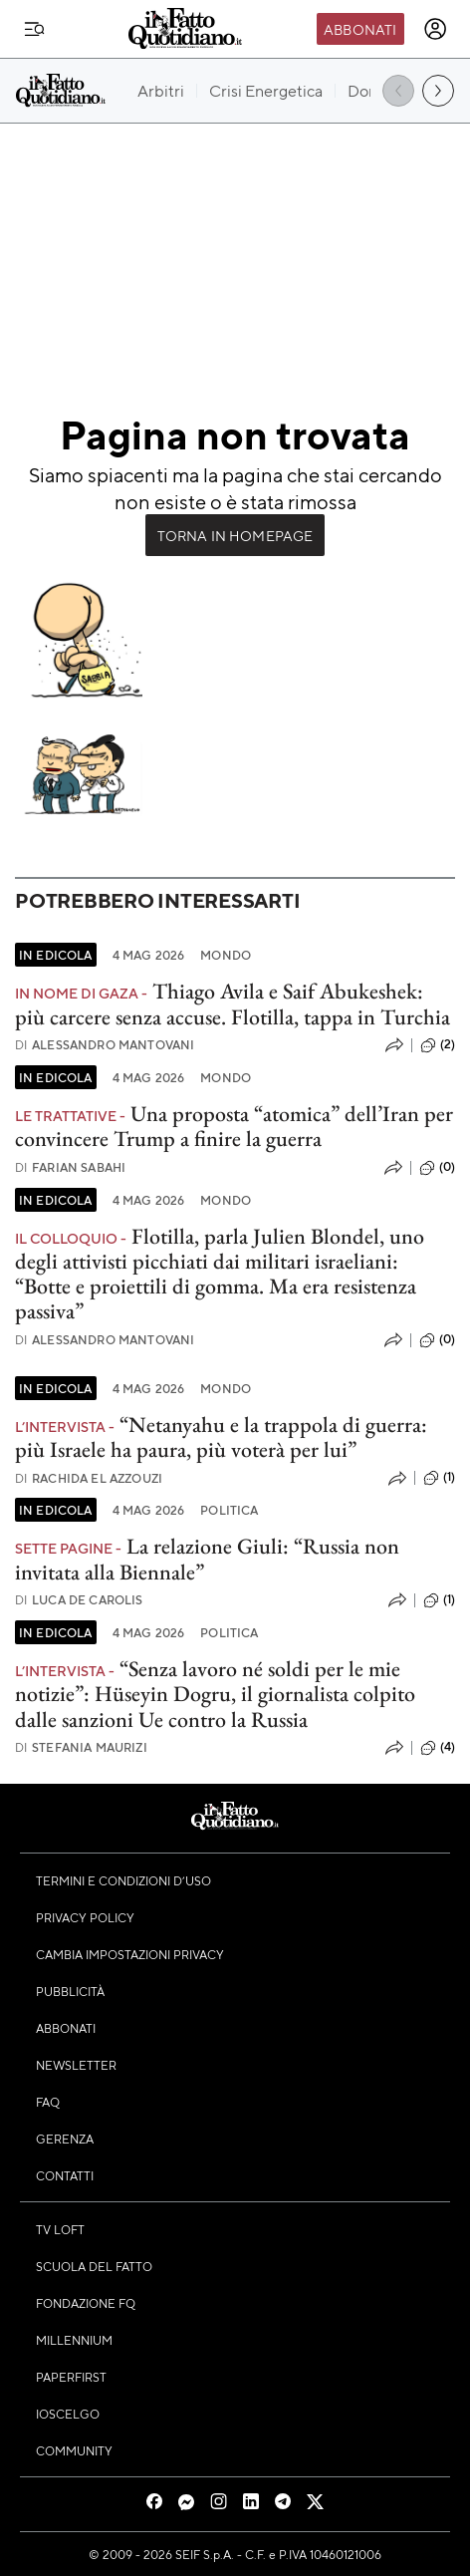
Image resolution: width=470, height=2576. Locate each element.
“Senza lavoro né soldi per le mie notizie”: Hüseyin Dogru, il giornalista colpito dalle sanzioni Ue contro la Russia (215, 1694)
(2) (437, 1045)
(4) (437, 1748)
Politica (229, 1510)
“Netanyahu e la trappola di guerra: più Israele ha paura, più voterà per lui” (221, 1437)
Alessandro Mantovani (104, 1044)
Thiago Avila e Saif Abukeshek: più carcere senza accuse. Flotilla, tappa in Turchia (232, 1003)
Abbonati (360, 29)
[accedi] (435, 29)
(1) (439, 1478)
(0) (437, 1168)
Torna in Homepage (235, 535)
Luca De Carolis (79, 1599)
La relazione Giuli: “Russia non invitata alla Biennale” (207, 1558)
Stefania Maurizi (81, 1747)
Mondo (225, 955)
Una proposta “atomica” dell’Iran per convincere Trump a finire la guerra (234, 1126)
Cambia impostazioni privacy (130, 1954)
